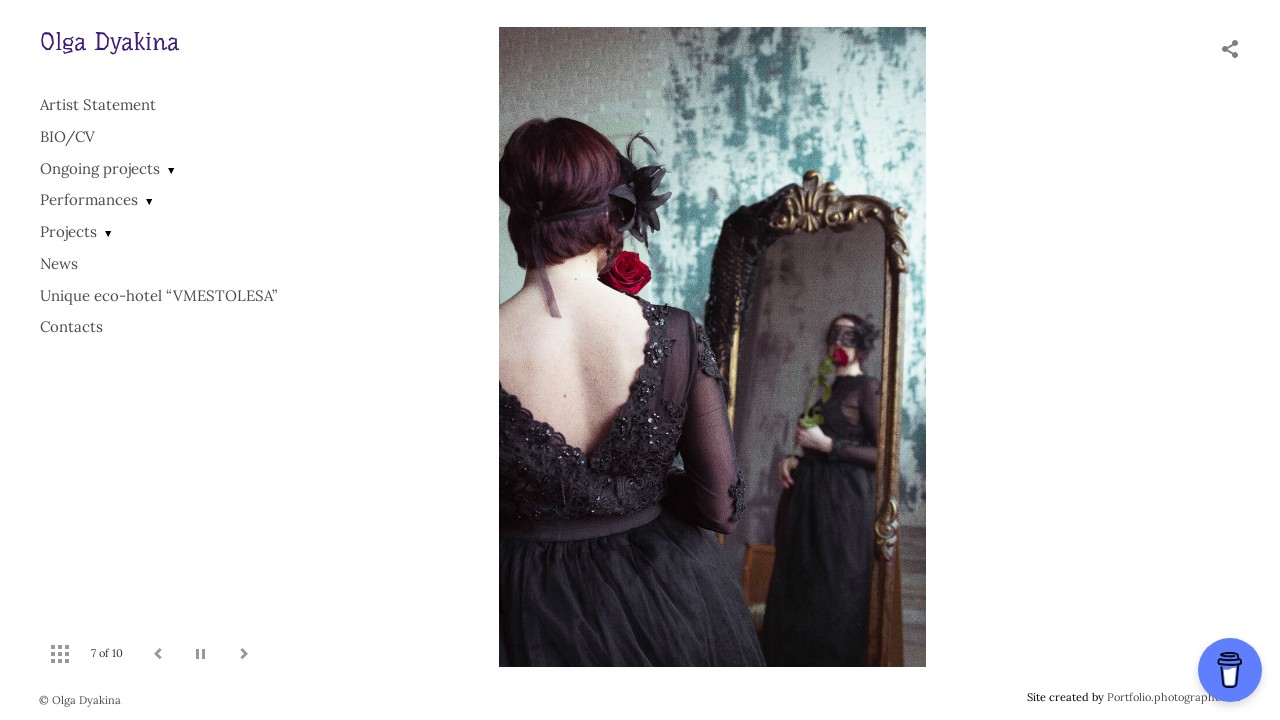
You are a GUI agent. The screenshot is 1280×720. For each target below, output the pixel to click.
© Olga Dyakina (80, 700)
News (59, 263)
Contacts (71, 326)
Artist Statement (98, 104)
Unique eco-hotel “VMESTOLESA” (158, 295)
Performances (89, 199)
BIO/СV (67, 136)
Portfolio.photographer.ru (1174, 697)
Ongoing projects (100, 168)
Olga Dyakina (109, 42)
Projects (68, 231)
